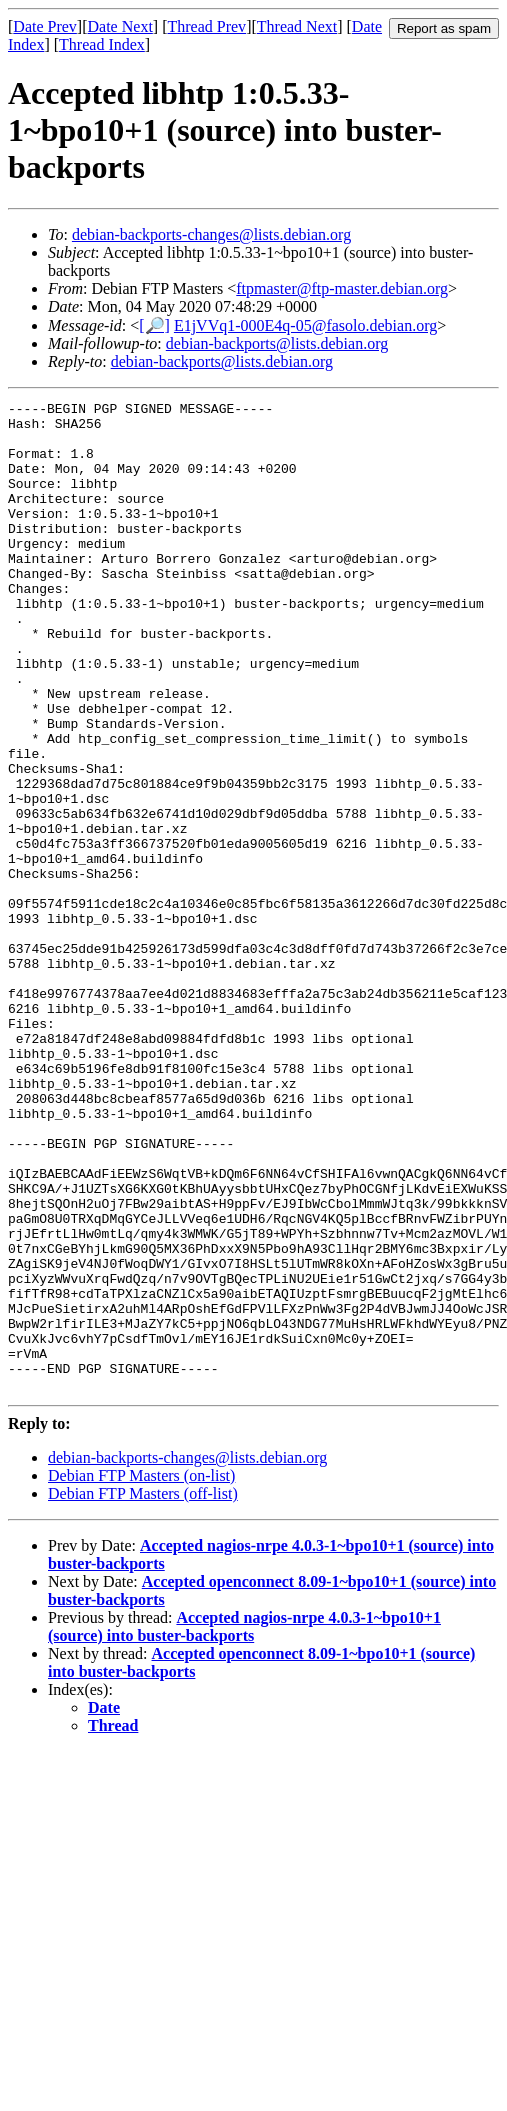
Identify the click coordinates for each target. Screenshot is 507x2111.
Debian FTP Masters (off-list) (143, 1691)
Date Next (120, 26)
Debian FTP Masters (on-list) (141, 1673)
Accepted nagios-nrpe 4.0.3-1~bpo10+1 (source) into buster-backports (244, 1824)
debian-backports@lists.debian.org (277, 343)
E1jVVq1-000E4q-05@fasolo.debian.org (305, 325)
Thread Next (297, 26)
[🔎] (154, 325)
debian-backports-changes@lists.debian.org (211, 234)
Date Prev (45, 26)
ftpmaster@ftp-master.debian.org (342, 288)
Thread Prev (206, 26)
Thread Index (102, 44)
